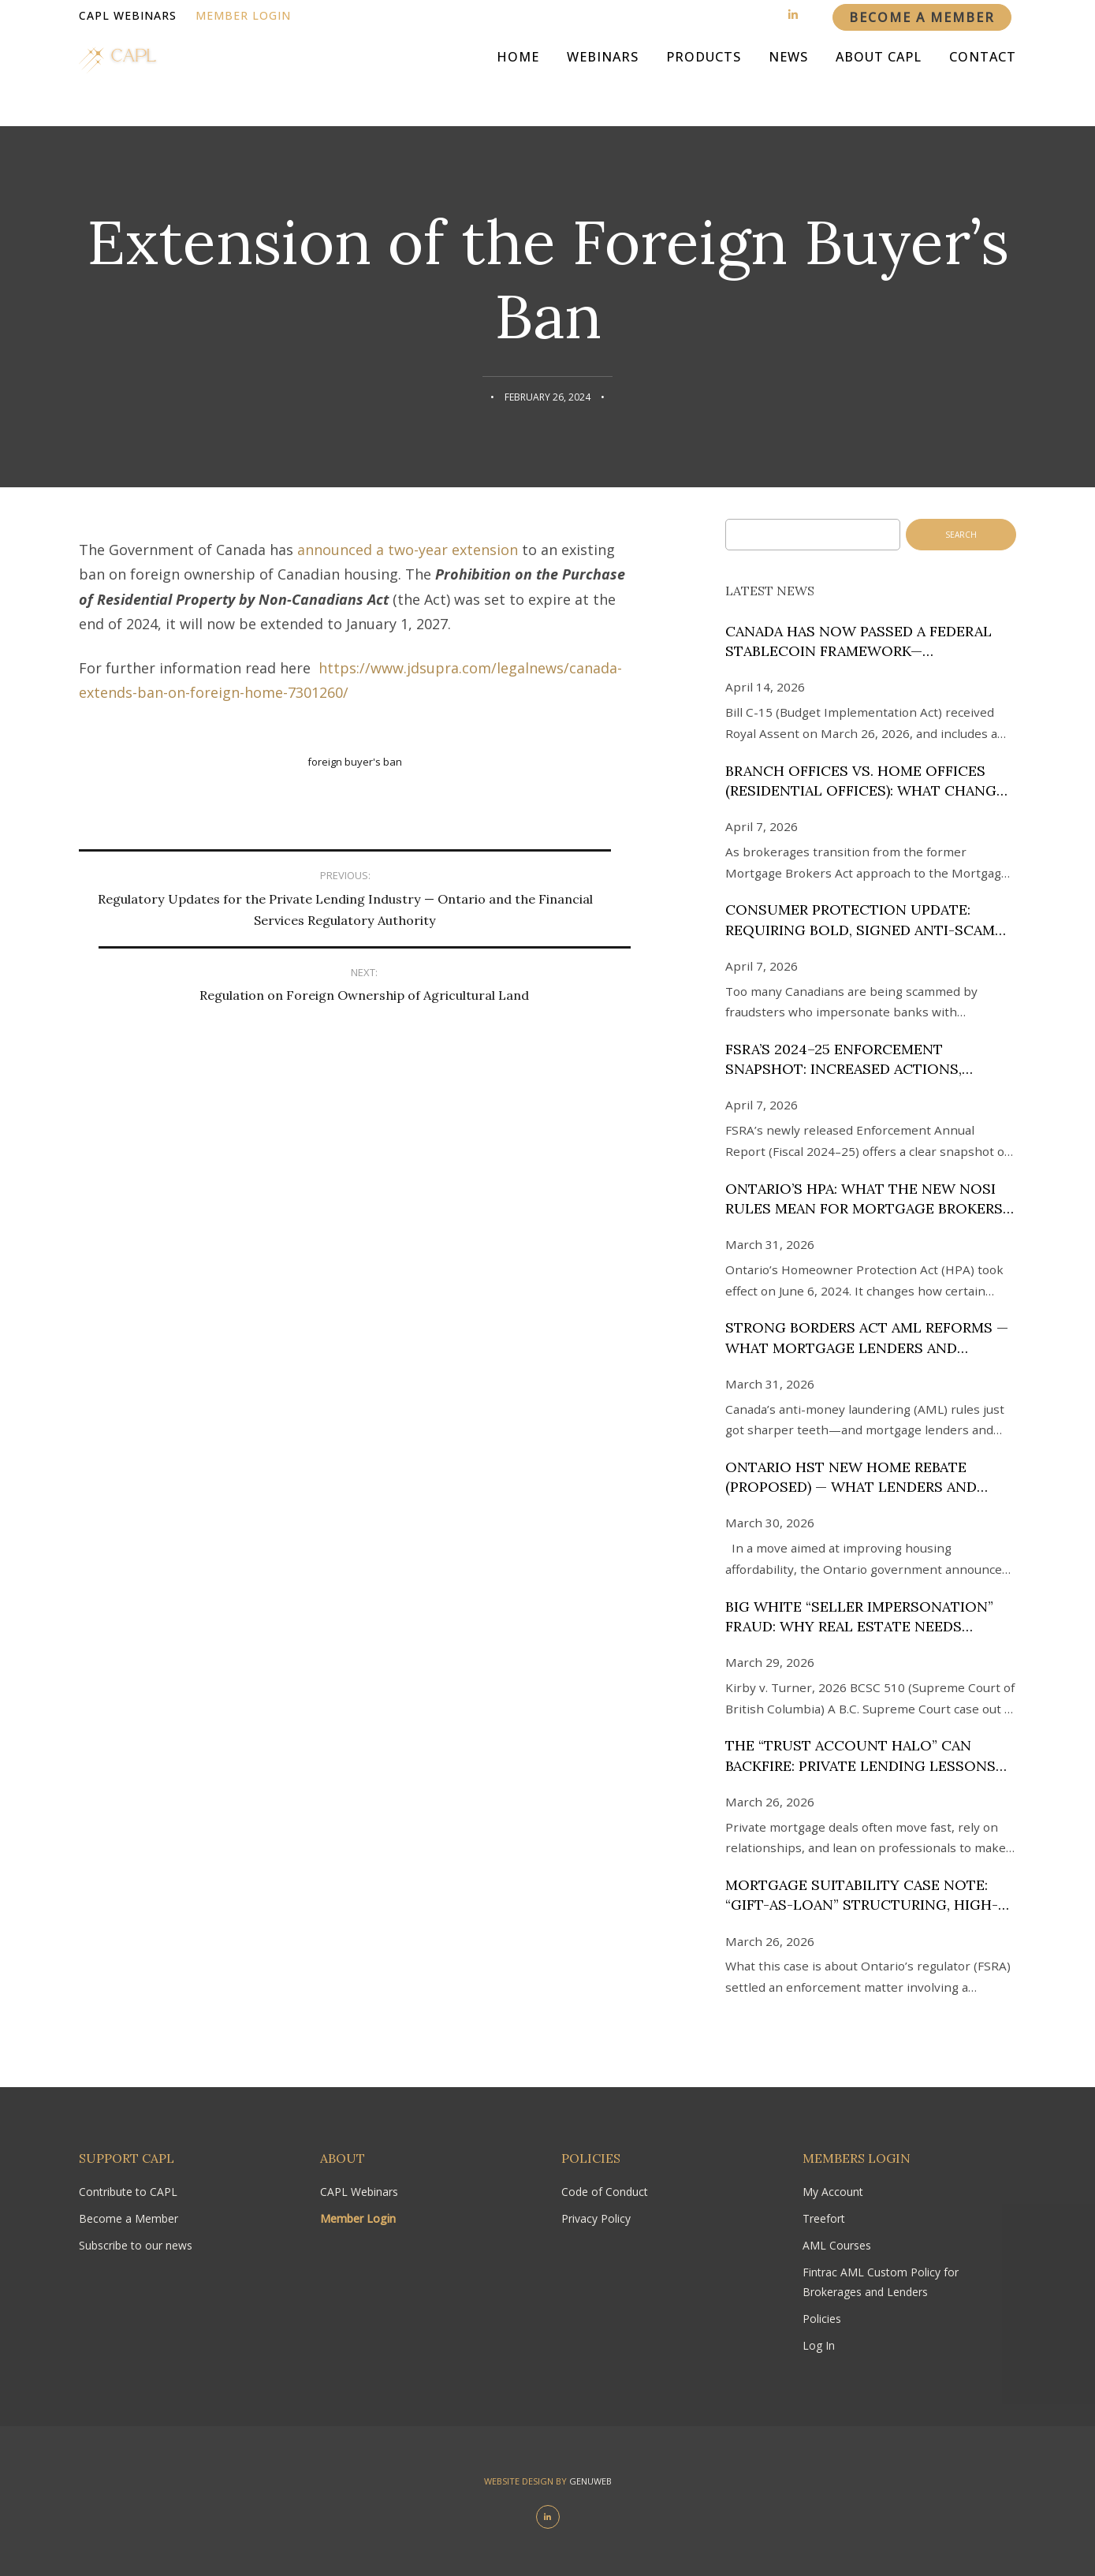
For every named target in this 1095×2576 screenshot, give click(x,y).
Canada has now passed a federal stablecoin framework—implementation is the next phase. (863, 641)
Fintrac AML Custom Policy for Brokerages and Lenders (881, 2281)
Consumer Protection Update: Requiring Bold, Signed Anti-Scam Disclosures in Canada (860, 919)
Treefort (824, 2218)
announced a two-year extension (407, 549)
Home (518, 79)
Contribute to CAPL (128, 2191)
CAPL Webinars (128, 15)
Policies (822, 2318)
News (788, 79)
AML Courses (837, 2245)
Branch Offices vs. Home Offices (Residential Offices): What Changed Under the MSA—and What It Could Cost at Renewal (870, 781)
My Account (833, 2191)
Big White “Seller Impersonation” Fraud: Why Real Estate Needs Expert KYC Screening (859, 1616)
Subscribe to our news (135, 2245)
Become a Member (128, 2218)
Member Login (243, 15)
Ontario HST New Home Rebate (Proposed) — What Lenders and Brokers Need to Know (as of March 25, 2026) (869, 1477)
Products (703, 79)
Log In (819, 2345)
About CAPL (879, 79)
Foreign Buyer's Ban (354, 762)
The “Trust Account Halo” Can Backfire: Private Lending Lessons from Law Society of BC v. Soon (860, 1755)
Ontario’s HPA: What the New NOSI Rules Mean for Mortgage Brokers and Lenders (864, 1199)
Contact (982, 79)
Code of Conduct (604, 2191)
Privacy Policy (596, 2218)
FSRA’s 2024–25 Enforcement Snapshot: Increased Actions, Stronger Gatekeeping (843, 1059)
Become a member (922, 17)
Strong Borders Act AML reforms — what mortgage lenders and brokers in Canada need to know (866, 1337)
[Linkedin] (793, 15)
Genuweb (590, 2481)
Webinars (603, 79)
